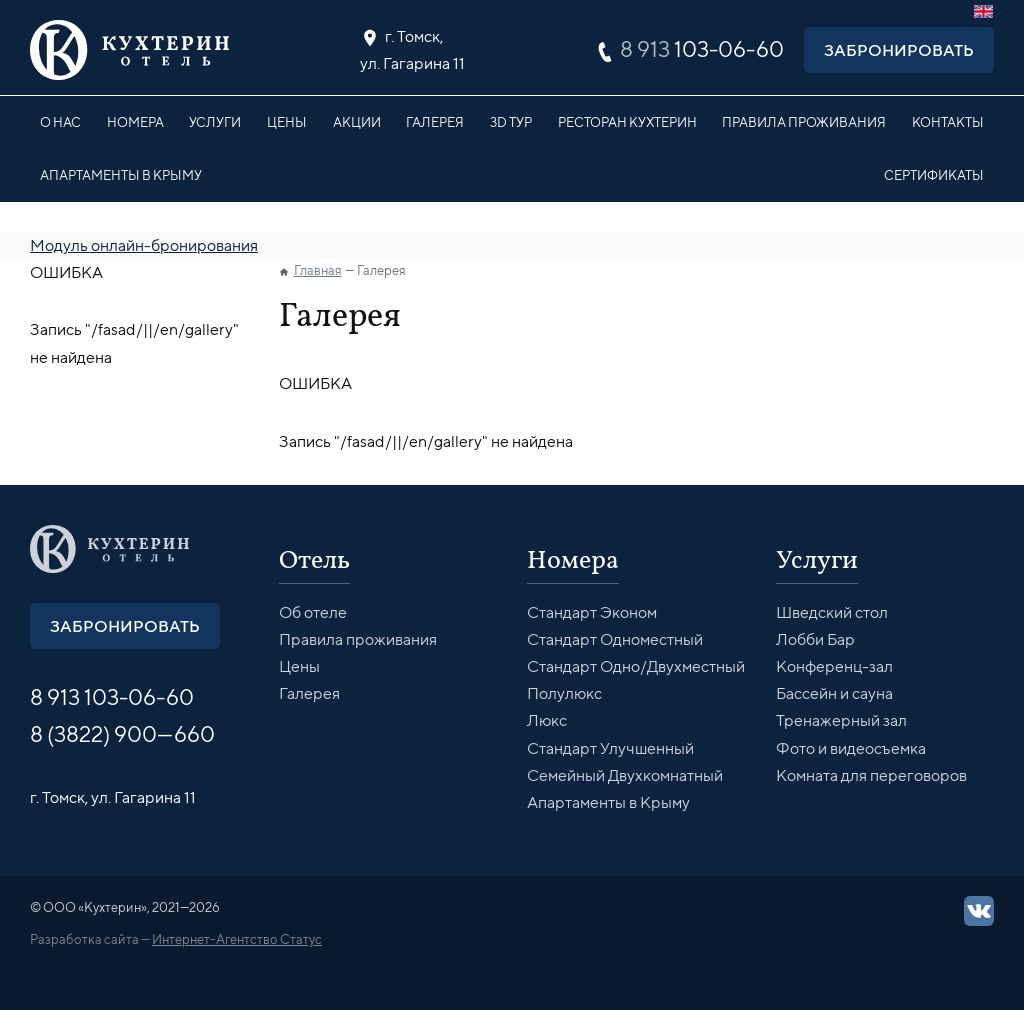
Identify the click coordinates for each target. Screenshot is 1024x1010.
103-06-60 (702, 49)
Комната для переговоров (871, 775)
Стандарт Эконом (592, 612)
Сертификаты (934, 175)
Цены (287, 122)
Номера (135, 122)
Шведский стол (832, 612)
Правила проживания (804, 122)
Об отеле (313, 612)
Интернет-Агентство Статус (237, 939)
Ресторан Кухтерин (627, 122)
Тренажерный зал (841, 720)
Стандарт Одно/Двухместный (636, 666)
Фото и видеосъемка (851, 748)
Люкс (547, 720)
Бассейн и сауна (834, 693)
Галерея (435, 122)
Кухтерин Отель (130, 50)
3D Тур (511, 122)
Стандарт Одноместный (615, 639)
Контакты (948, 122)
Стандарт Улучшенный (610, 748)
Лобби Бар (815, 639)
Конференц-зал (834, 666)
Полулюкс (564, 693)
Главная (318, 270)
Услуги (215, 122)
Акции (357, 122)
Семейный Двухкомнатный (625, 775)
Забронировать (899, 50)
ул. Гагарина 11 (412, 48)
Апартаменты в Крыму (121, 175)
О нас (60, 122)
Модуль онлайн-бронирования (144, 245)
